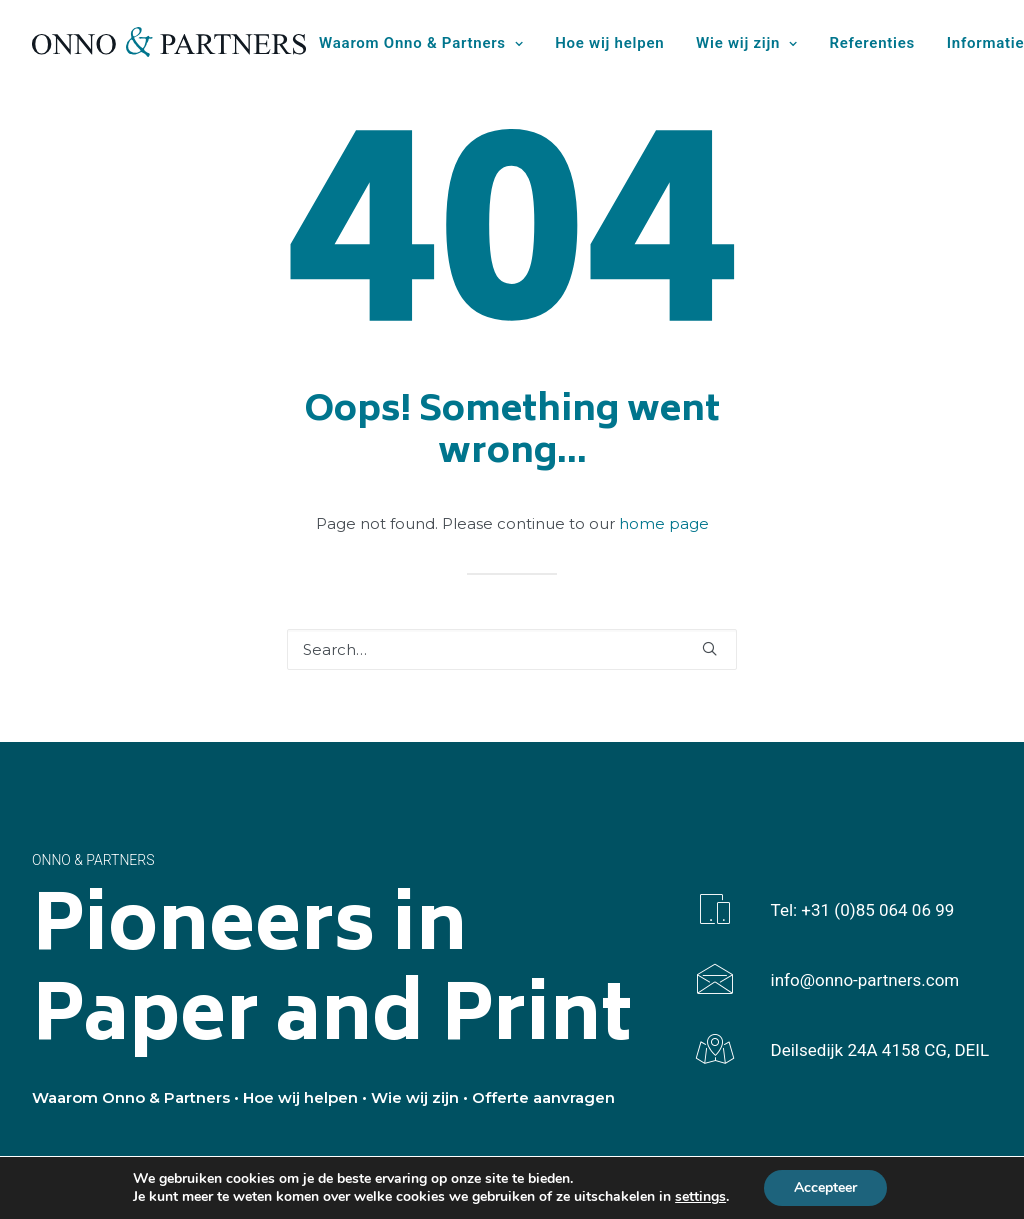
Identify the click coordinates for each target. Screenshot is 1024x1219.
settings (700, 1197)
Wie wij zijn (747, 43)
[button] (709, 648)
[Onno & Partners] (169, 42)
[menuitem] (428, 44)
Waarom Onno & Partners (421, 43)
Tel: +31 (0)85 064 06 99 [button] (863, 910)
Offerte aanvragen (543, 1097)
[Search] (512, 649)
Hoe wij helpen (609, 43)
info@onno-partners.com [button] (865, 980)
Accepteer (825, 1187)
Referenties (873, 43)
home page (664, 523)
